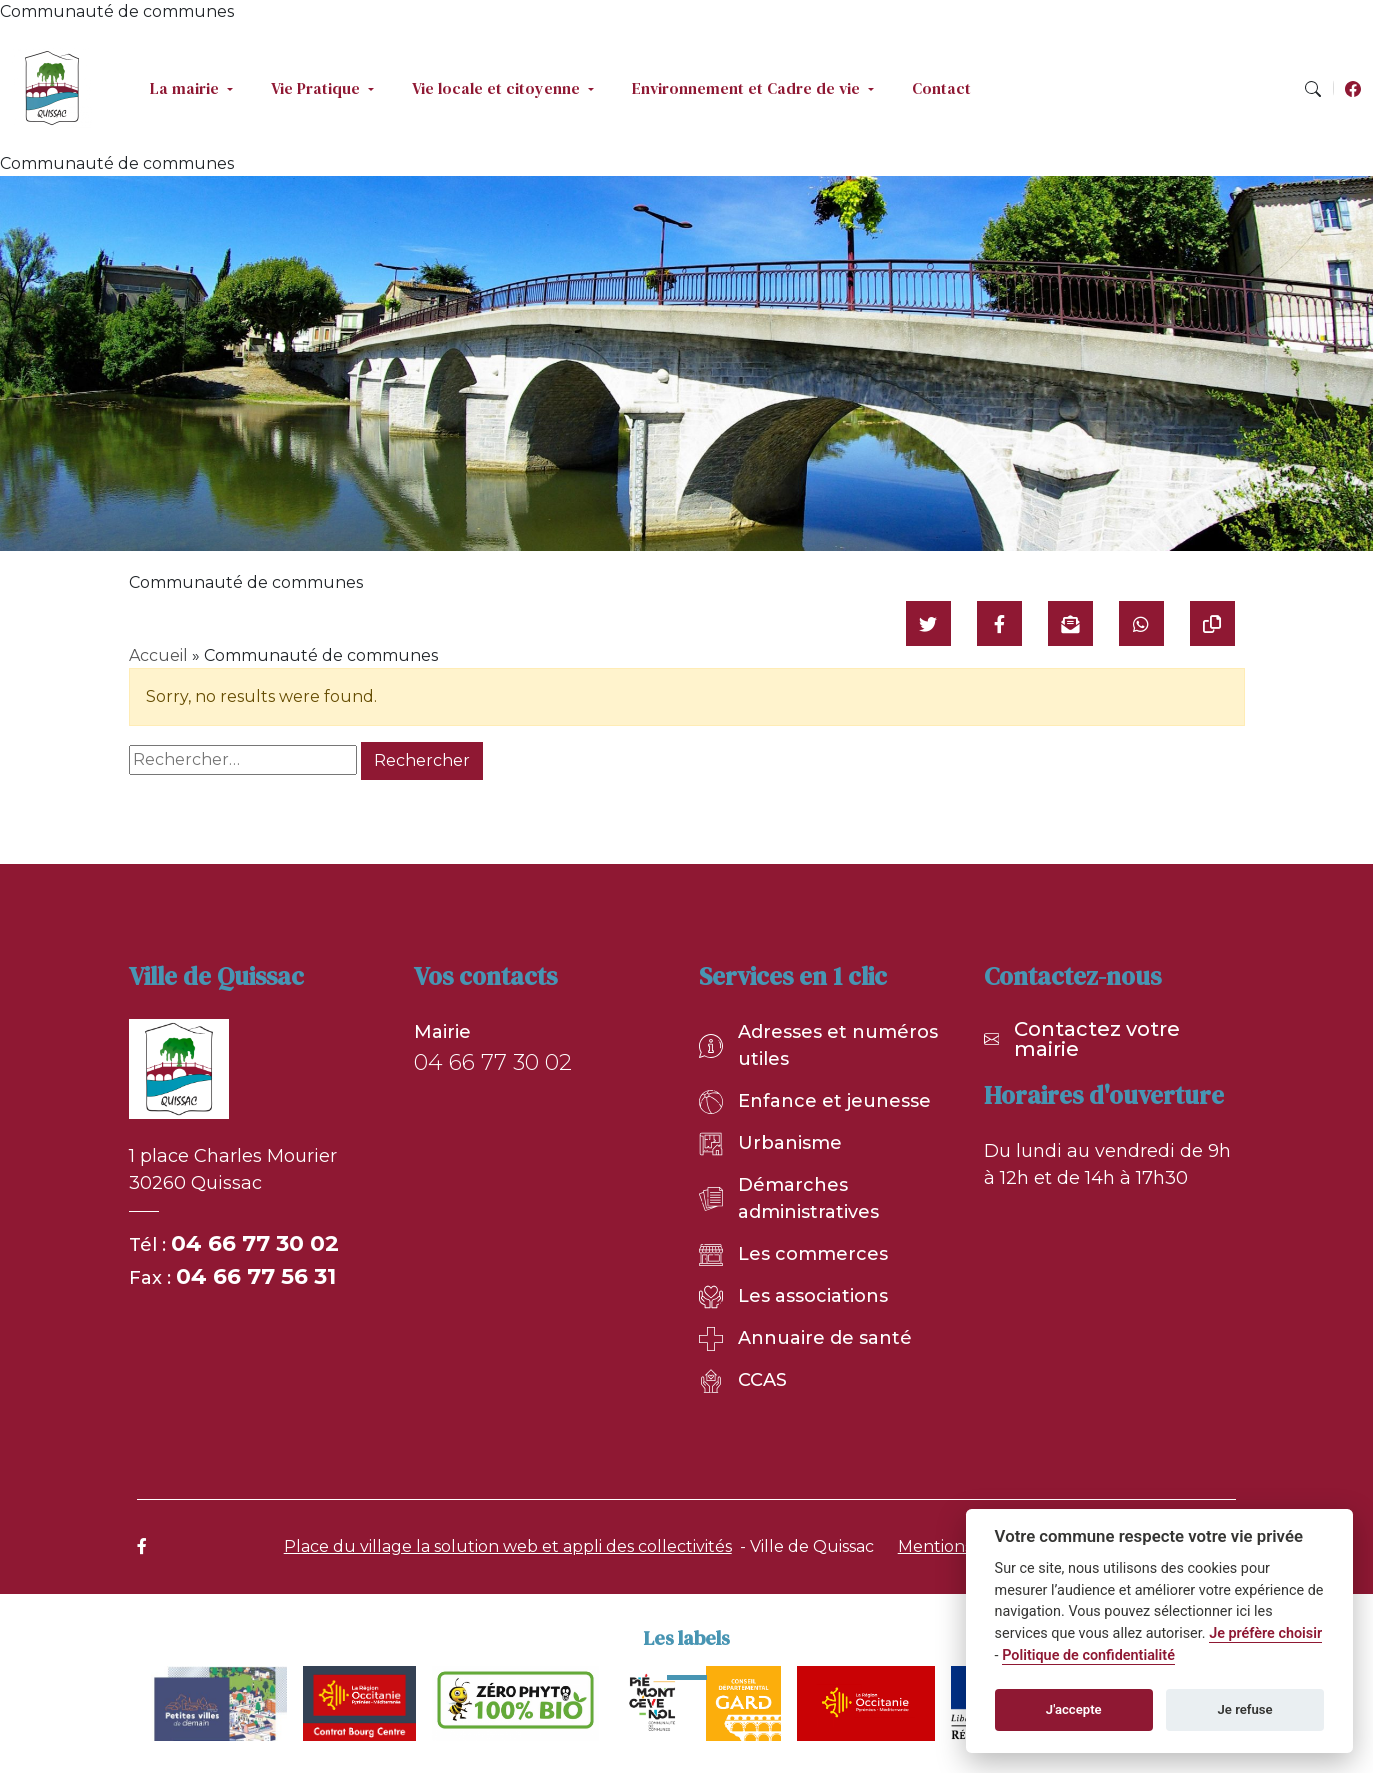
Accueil (158, 655)
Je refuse (1245, 1709)
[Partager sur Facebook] (999, 623)
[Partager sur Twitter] (928, 623)
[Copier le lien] (1212, 623)
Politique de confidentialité (1088, 1655)
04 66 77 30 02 (255, 1243)
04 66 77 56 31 (256, 1276)
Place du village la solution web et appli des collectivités (508, 1546)
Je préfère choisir (1265, 1633)
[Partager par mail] (1070, 623)
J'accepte (1074, 1709)
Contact (941, 88)
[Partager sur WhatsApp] (1141, 623)
